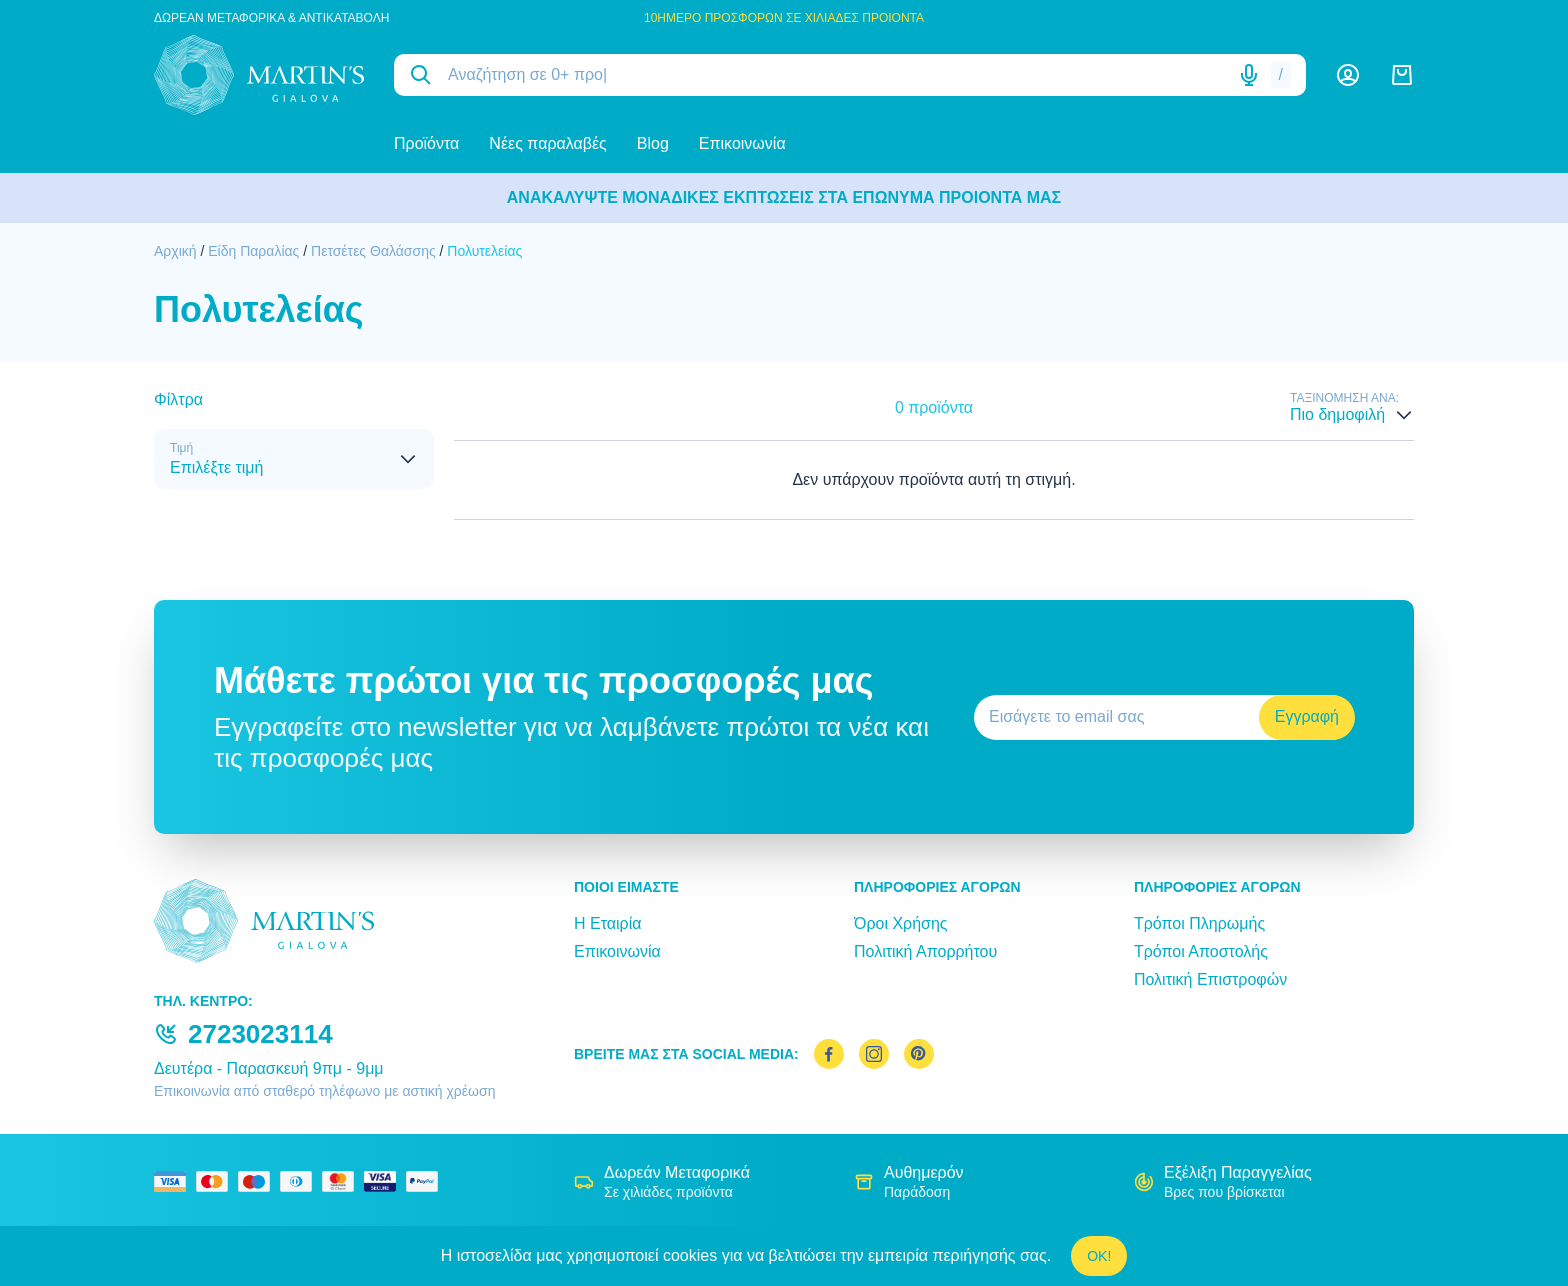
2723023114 (260, 1034)
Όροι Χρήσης (901, 923)
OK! (1099, 1256)
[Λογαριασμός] (1348, 75)
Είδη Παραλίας (253, 251)
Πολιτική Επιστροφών (1210, 979)
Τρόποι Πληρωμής (1199, 923)
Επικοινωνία (742, 143)
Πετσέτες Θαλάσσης (373, 251)
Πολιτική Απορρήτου (925, 951)
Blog (653, 143)
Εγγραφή (1307, 716)
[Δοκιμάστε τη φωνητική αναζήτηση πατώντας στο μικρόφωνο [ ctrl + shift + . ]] (1249, 75)
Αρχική (175, 251)
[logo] (259, 75)
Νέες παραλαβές (547, 143)
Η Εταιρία (607, 923)
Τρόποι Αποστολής (1201, 951)
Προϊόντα (426, 143)
